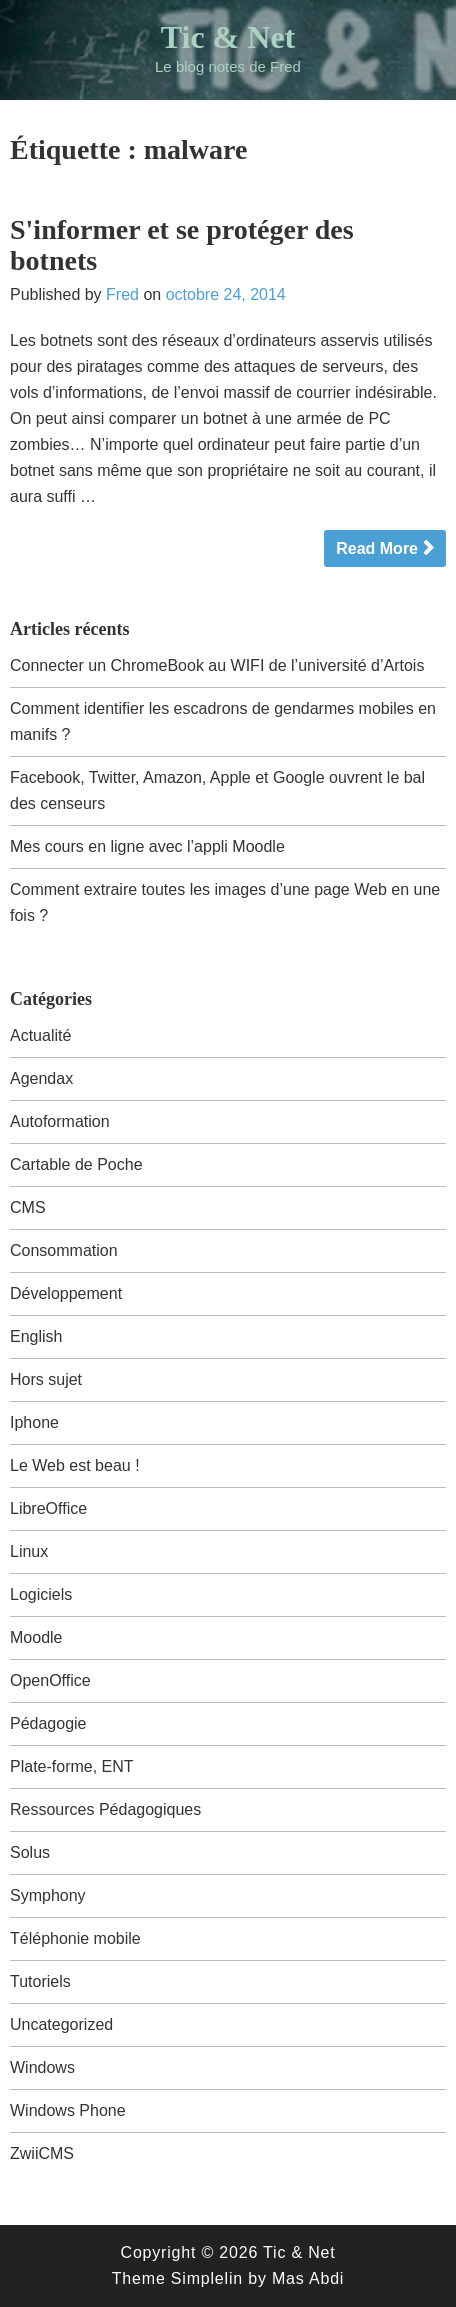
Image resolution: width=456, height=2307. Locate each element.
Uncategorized (61, 2024)
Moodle (36, 1637)
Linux (29, 1551)
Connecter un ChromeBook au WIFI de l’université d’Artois (217, 665)
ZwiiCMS (42, 2153)
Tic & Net (228, 37)
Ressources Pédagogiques (105, 1809)
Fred (122, 294)
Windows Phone (68, 2110)
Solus (30, 1852)
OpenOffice (50, 1680)
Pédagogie (48, 1723)
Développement (66, 1293)
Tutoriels (40, 1981)
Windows (42, 2067)
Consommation (64, 1250)
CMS (28, 1207)
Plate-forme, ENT (72, 1766)
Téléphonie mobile (75, 1938)
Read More (377, 548)
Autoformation (60, 1121)
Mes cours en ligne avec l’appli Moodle (147, 846)
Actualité (40, 1035)
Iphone (34, 1422)
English (36, 1336)
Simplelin (207, 2278)
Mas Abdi (308, 2278)
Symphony (48, 1895)
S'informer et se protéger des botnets (182, 245)
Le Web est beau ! (75, 1465)
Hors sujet (46, 1379)
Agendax (41, 1078)
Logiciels (41, 1594)
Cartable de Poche (76, 1164)
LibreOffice (48, 1508)
